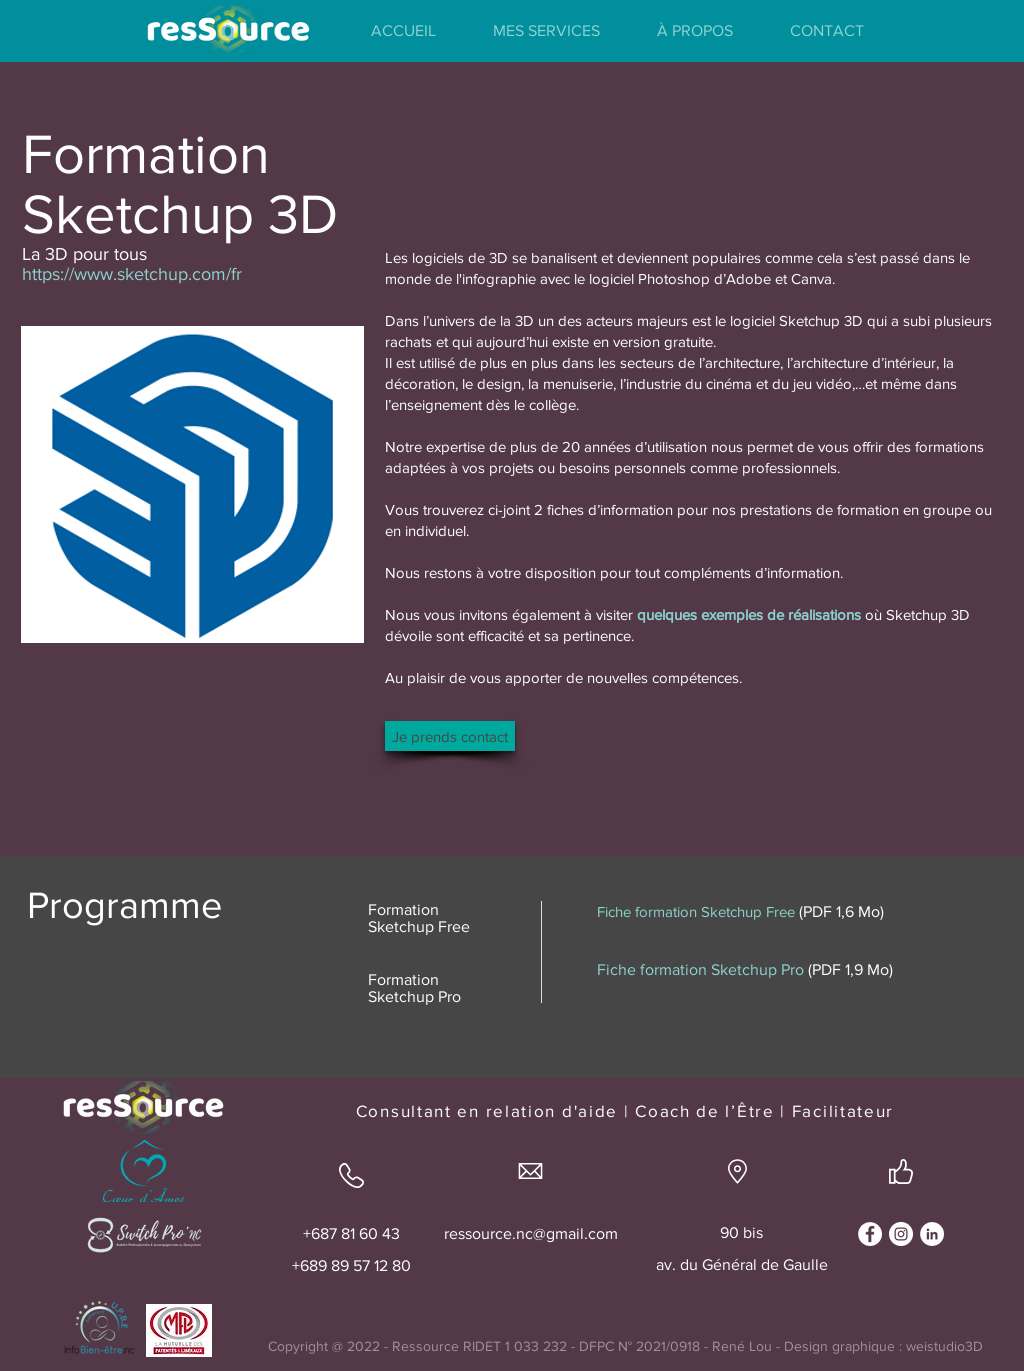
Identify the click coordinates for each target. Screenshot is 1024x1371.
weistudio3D (944, 1346)
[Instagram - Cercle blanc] (901, 1234)
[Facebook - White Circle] (870, 1234)
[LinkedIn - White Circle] (932, 1234)
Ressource (425, 1346)
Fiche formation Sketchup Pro (700, 969)
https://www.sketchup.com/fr (132, 274)
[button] (546, 31)
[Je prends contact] (450, 736)
